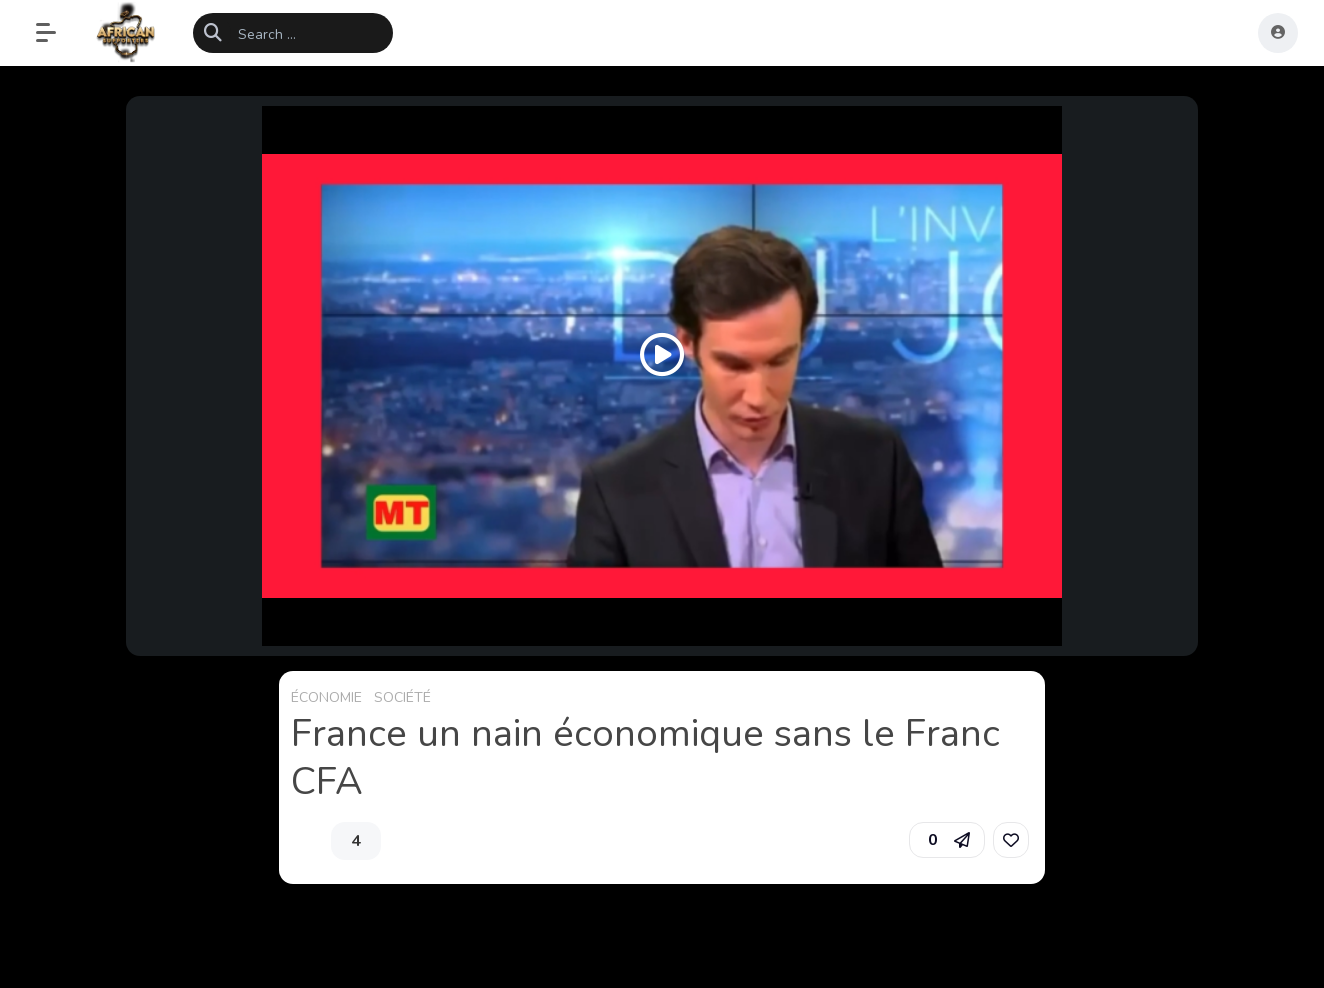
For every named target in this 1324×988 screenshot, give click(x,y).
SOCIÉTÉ (402, 697)
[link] (1011, 840)
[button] (56, 33)
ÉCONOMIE (326, 697)
